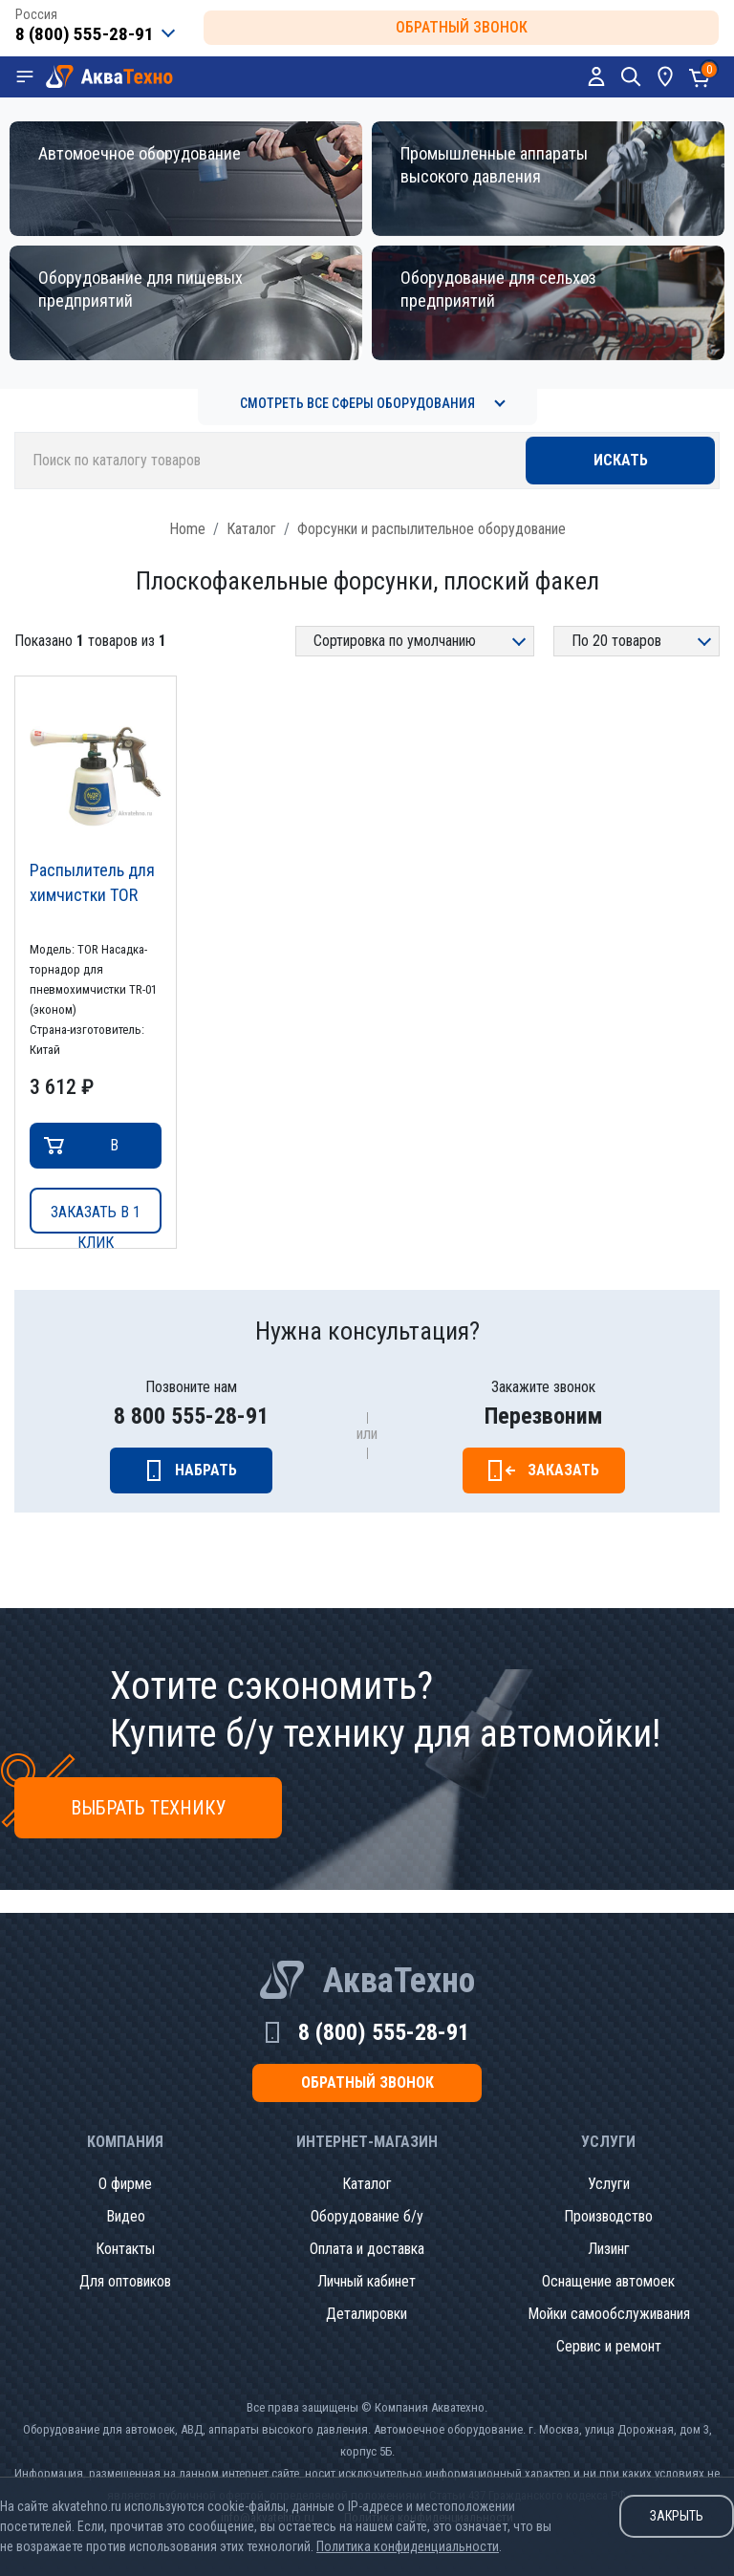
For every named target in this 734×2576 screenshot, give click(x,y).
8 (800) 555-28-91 (383, 2032)
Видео (125, 2216)
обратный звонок (462, 27)
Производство (608, 2216)
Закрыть (676, 2515)
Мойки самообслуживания (609, 2314)
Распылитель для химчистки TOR (92, 882)
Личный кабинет (366, 2281)
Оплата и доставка (367, 2249)
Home (187, 529)
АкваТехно (399, 1981)
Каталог (251, 529)
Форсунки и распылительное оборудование (431, 529)
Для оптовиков (125, 2281)
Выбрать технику (149, 1807)
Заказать (563, 1470)
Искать (621, 460)
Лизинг (609, 2249)
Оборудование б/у (367, 2216)
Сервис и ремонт (608, 2346)
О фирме (125, 2184)
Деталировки (366, 2314)
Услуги (609, 2184)
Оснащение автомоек (608, 2281)
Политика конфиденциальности (407, 2546)
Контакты (125, 2249)
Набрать (206, 1470)
